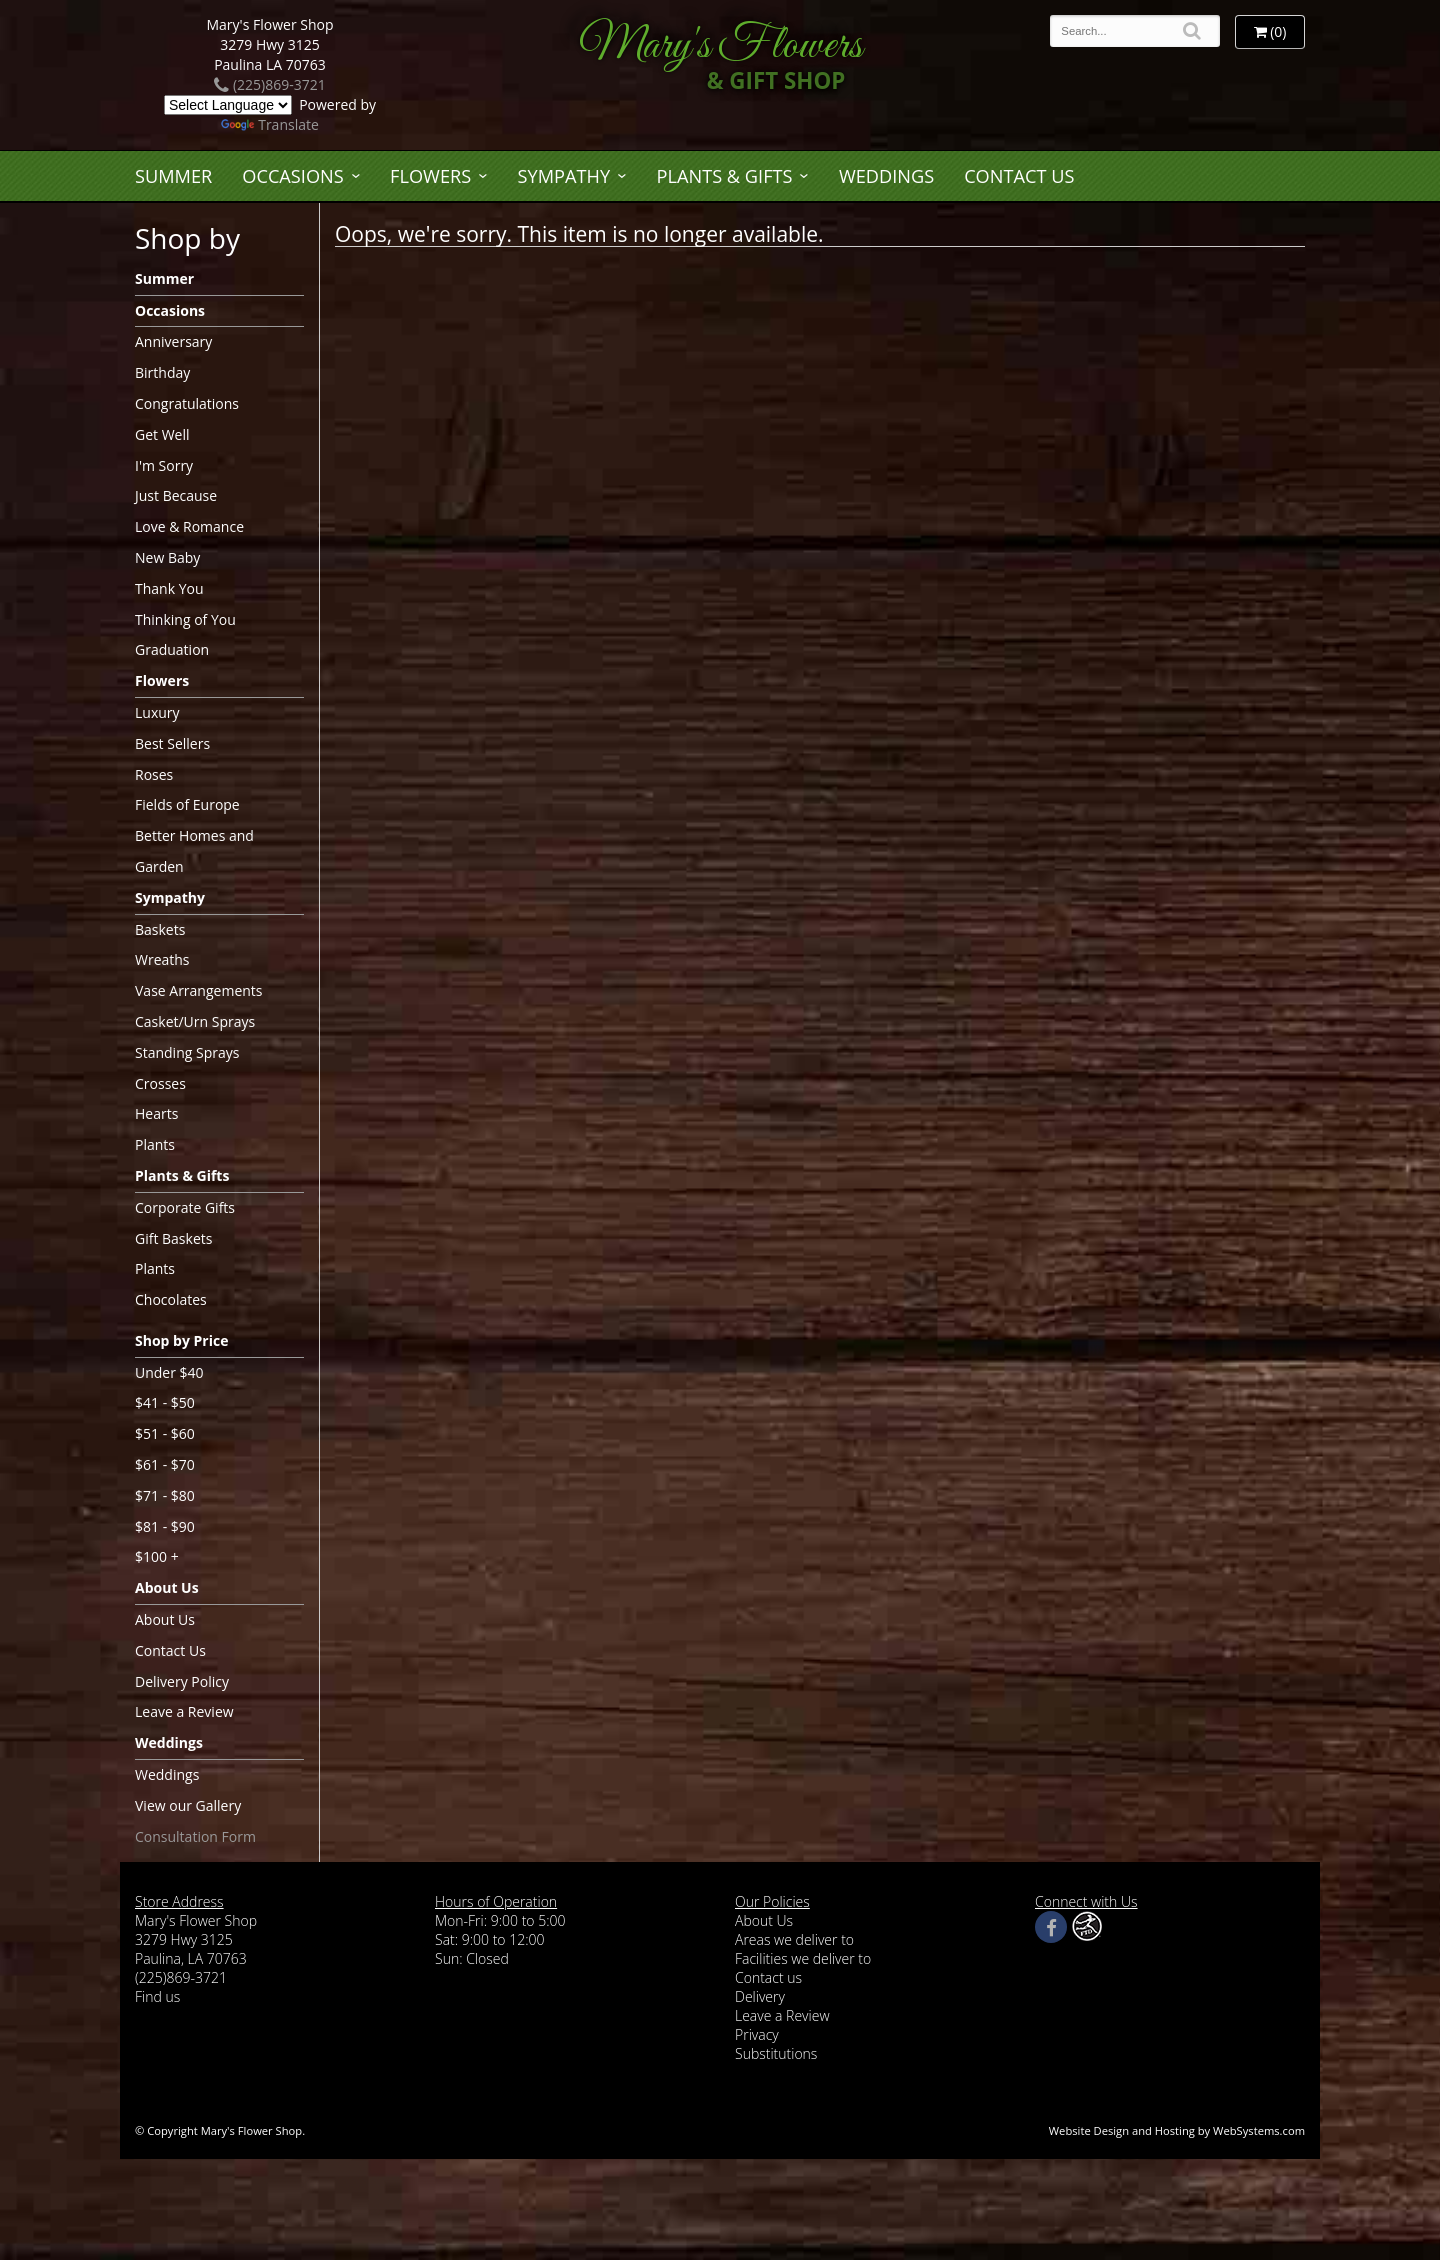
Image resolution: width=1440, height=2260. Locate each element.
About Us (167, 1587)
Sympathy (564, 176)
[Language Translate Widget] (228, 105)
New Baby (167, 557)
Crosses (160, 1083)
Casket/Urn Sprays (195, 1021)
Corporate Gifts (185, 1207)
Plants (155, 1144)
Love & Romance (189, 526)
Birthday (162, 372)
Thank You (169, 588)
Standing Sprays (187, 1052)
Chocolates (171, 1299)
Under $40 (169, 1372)
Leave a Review (184, 1711)
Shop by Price (181, 1340)
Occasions (292, 176)
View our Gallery (188, 1805)
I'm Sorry (164, 465)
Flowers (430, 176)
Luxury (157, 712)
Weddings (886, 176)
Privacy (757, 2034)
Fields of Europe (187, 804)
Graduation (172, 649)
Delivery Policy (182, 1681)
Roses (154, 774)
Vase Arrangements (199, 990)
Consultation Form (195, 1836)
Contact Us (1019, 176)
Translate (270, 124)
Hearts (156, 1113)
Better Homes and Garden (194, 851)
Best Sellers (172, 743)
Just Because (176, 495)
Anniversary (173, 341)
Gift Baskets (173, 1238)
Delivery (760, 1996)
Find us (157, 1996)
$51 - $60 (165, 1433)
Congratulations (187, 403)
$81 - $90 (165, 1526)
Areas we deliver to (794, 1939)
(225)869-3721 (269, 84)
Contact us (768, 1977)
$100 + (157, 1556)
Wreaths (162, 959)
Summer (173, 176)
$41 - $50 (165, 1402)
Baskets (160, 929)
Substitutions (776, 2053)
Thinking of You (185, 619)
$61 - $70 (165, 1464)
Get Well (162, 434)
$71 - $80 (165, 1495)
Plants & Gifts (725, 176)
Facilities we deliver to (803, 1958)
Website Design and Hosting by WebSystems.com (1177, 2130)
